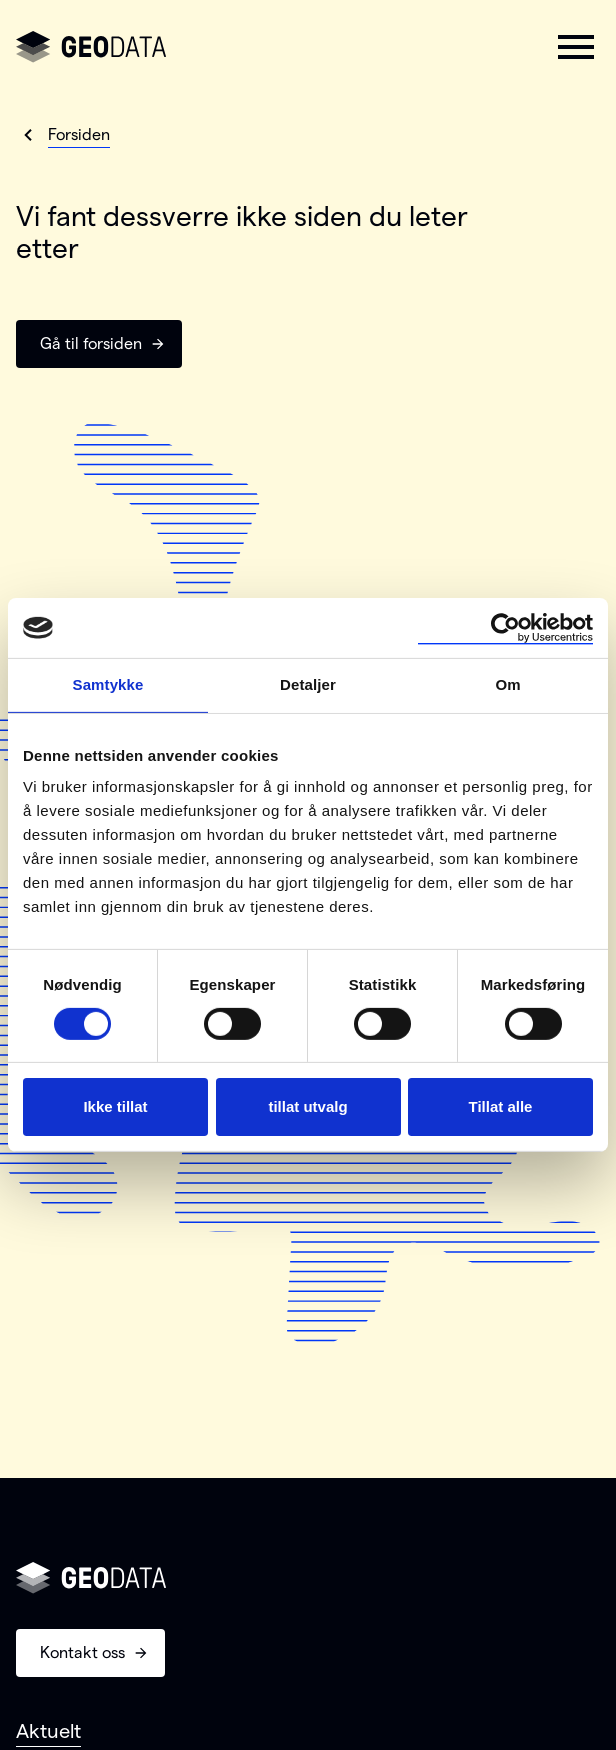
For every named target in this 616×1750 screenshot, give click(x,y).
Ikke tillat (115, 1106)
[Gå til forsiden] (91, 47)
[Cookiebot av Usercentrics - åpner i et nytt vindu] (505, 628)
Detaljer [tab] (308, 684)
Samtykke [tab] (108, 684)
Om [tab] (507, 684)
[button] (576, 47)
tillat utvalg (307, 1106)
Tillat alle (501, 1106)
